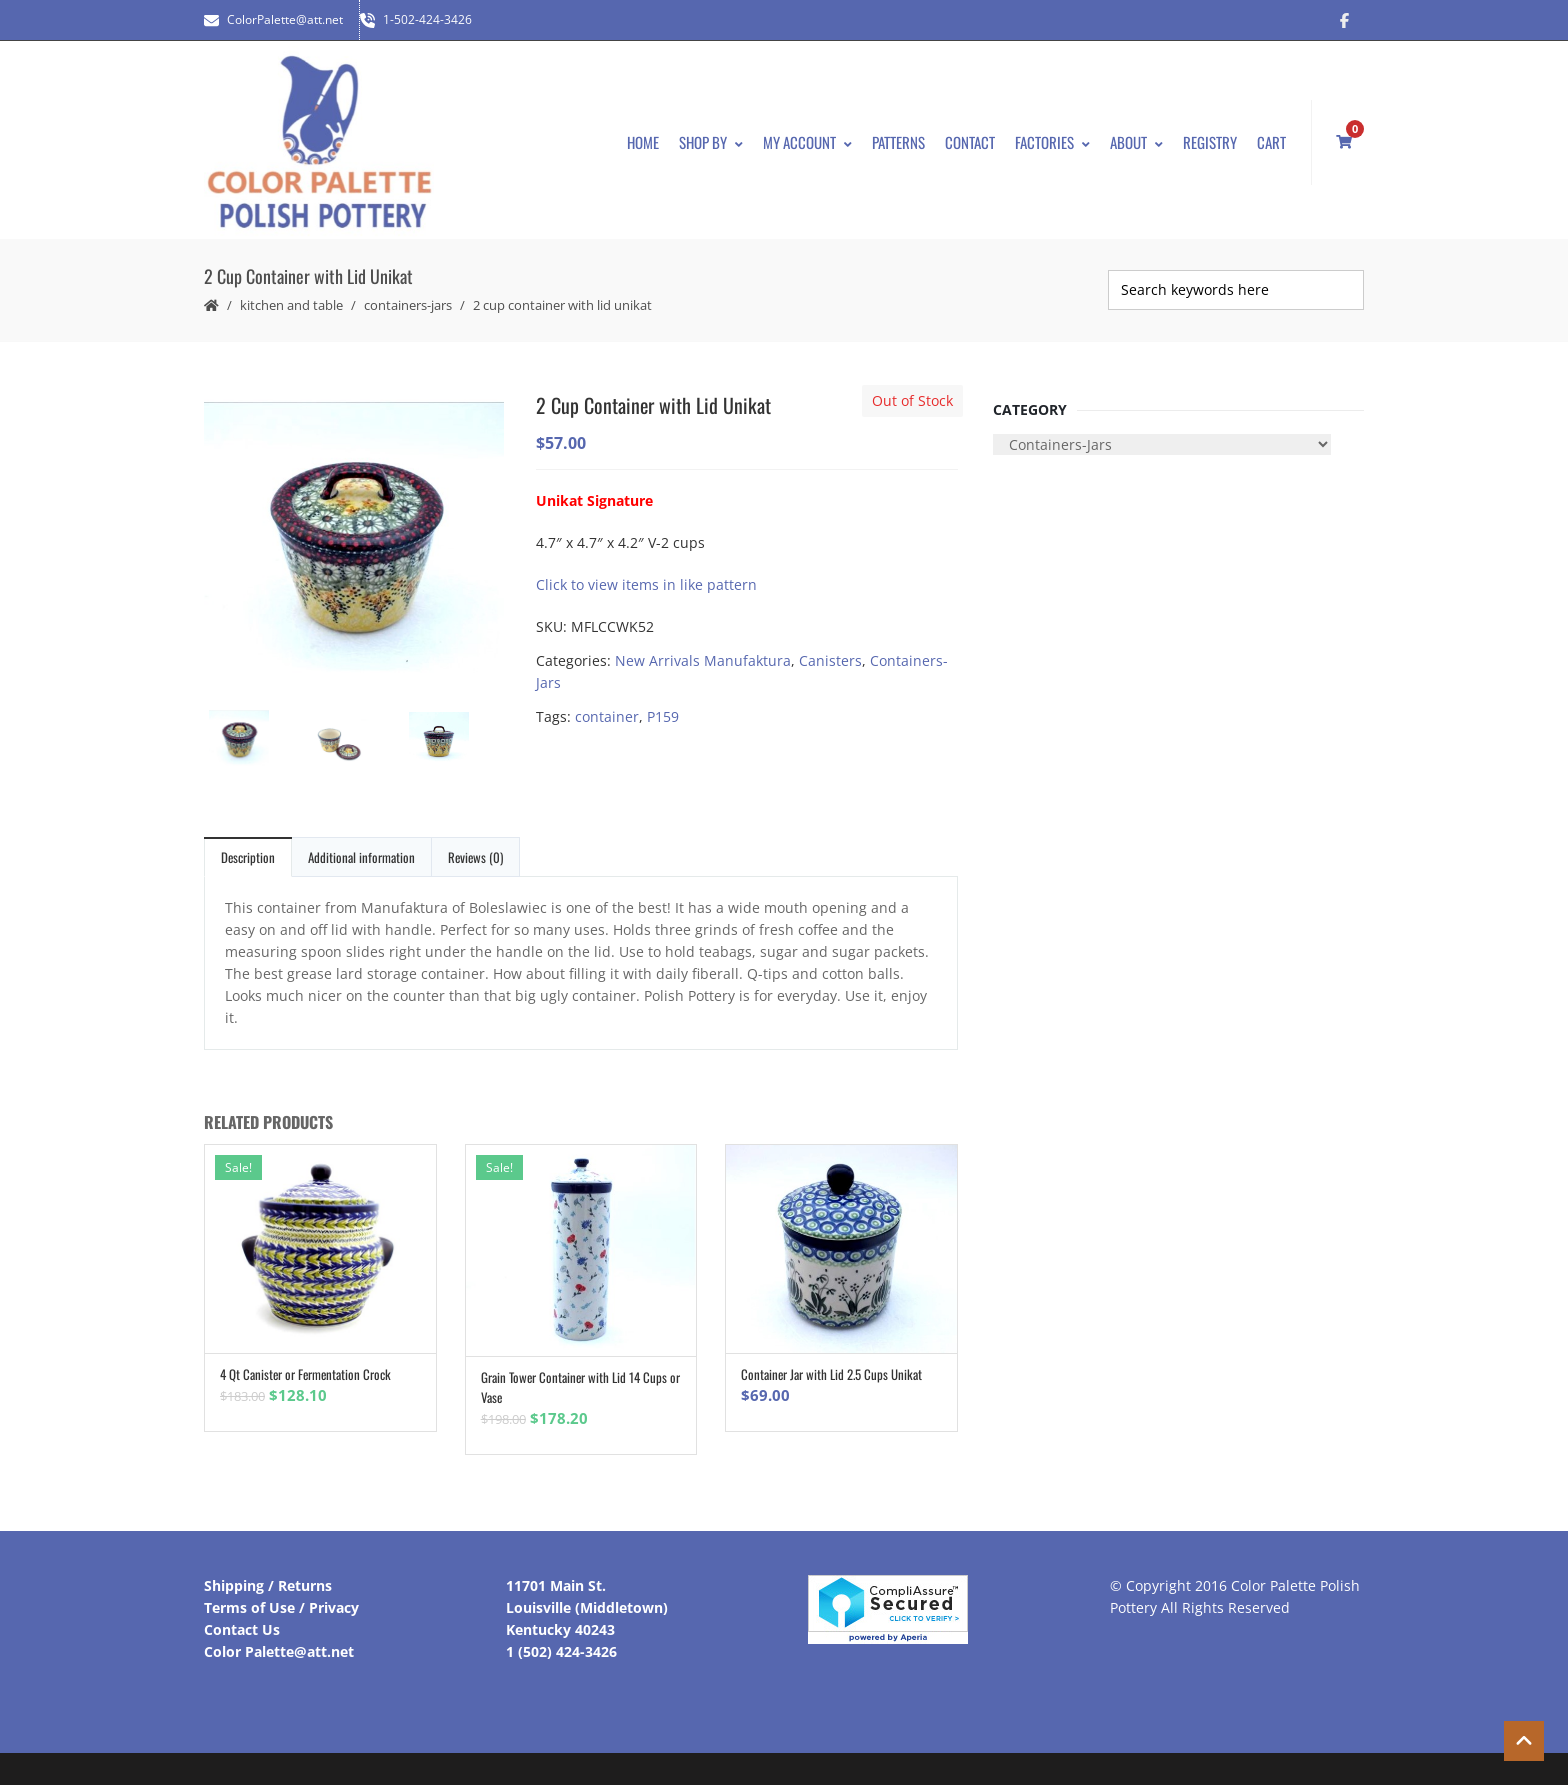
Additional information (361, 857)
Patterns (898, 142)
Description (248, 857)
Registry (1210, 142)
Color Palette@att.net (279, 1651)
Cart (1271, 142)
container (607, 716)
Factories (1052, 142)
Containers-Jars (408, 305)
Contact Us (242, 1629)
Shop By (711, 142)
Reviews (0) (475, 857)
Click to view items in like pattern (646, 584)
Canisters (830, 660)
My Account (807, 142)
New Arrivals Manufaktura (703, 660)
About (1136, 142)
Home (643, 142)
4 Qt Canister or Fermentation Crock (305, 1374)
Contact (970, 142)
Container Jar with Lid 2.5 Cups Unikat (831, 1374)
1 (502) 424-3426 (561, 1651)
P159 (663, 716)
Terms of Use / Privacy (281, 1607)
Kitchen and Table (291, 305)
